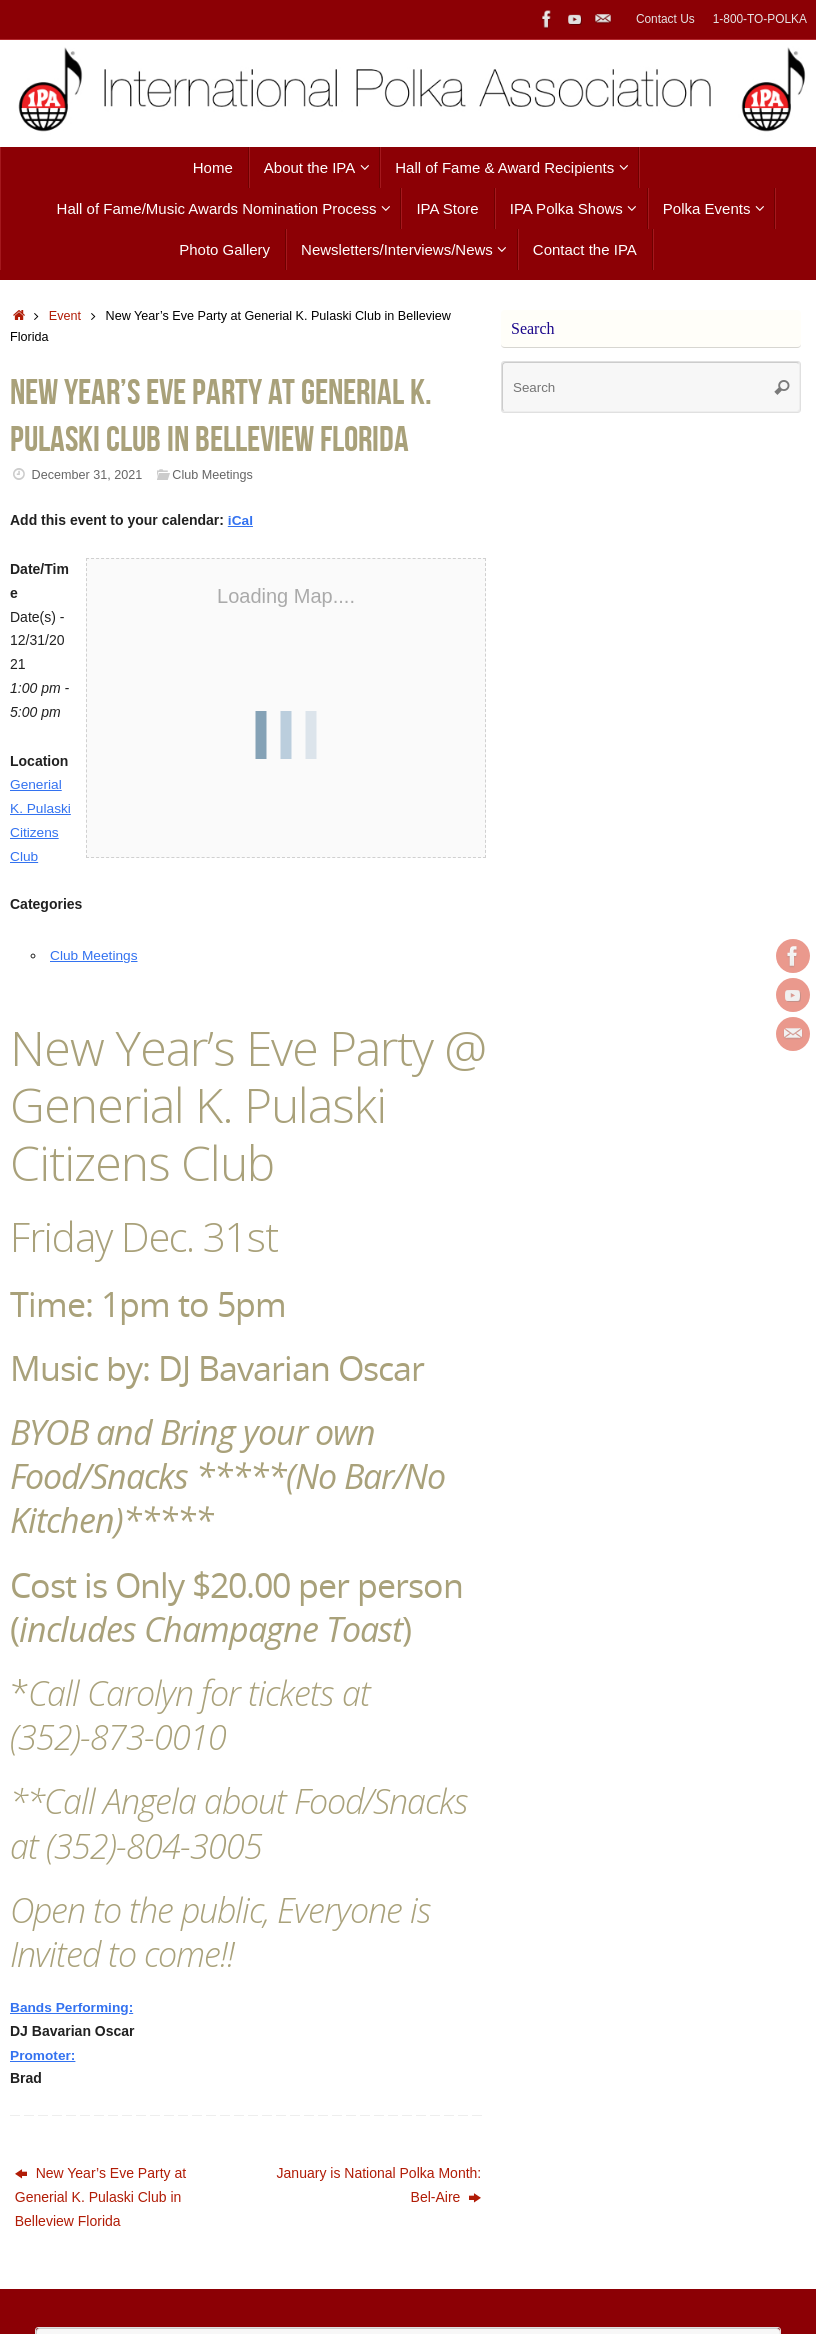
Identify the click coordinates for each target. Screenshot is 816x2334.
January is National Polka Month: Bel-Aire (379, 2209)
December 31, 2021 (87, 475)
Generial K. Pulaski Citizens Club (36, 831)
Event (65, 316)
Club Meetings (212, 475)
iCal (241, 520)
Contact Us (665, 19)
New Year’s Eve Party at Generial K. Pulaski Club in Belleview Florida (100, 2221)
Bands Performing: (73, 2031)
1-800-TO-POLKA (760, 19)
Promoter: (43, 2078)
